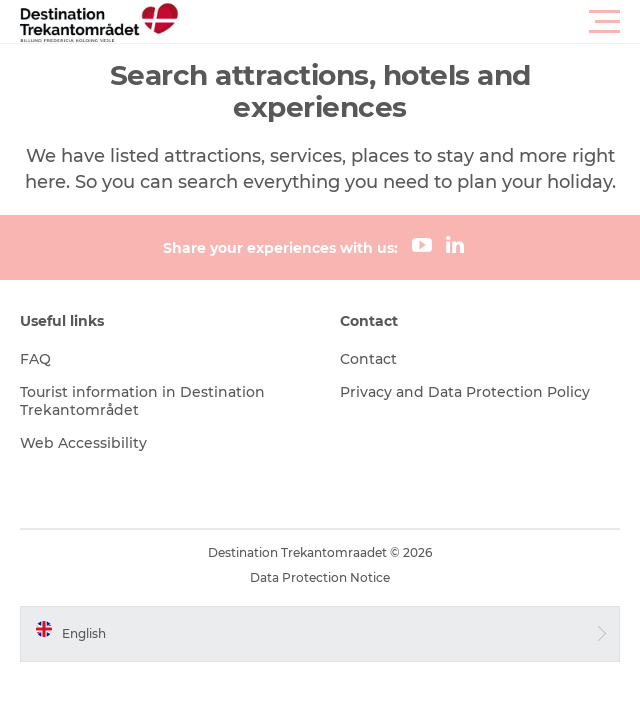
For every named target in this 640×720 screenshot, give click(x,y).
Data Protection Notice (320, 577)
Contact (368, 359)
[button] (410, 22)
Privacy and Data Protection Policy (465, 392)
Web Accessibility (83, 443)
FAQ (35, 359)
